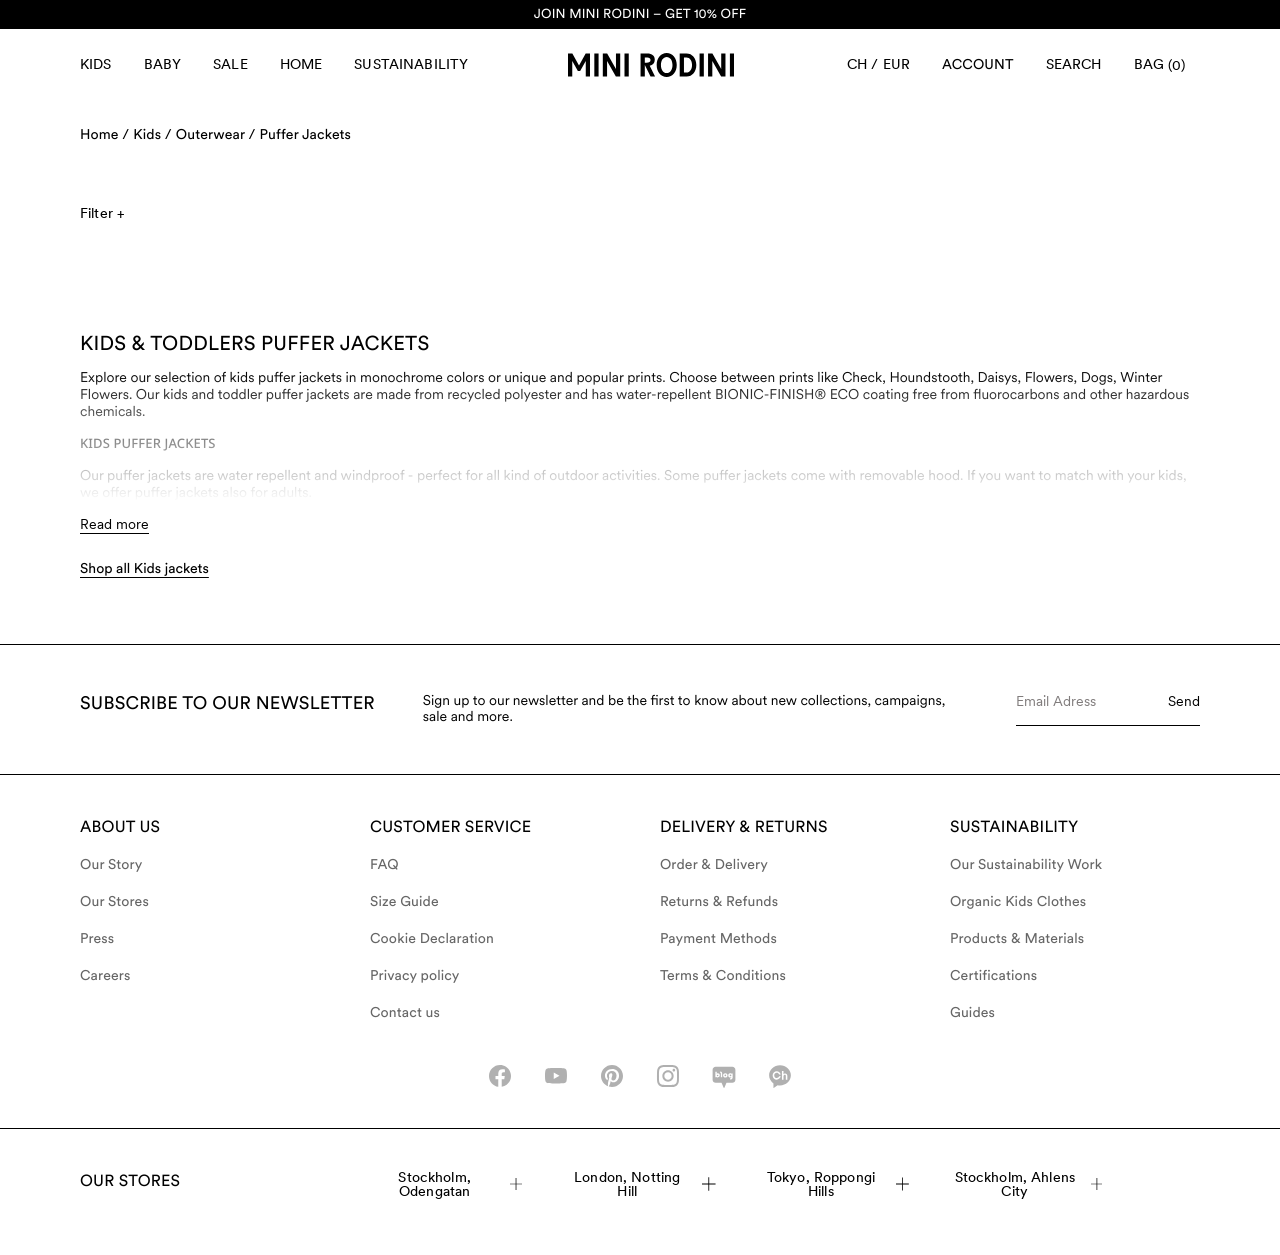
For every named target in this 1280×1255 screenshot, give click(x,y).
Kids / (152, 135)
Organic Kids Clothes (1018, 902)
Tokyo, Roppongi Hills (838, 1184)
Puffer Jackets (305, 135)
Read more (114, 524)
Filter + (102, 213)
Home (301, 64)
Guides (972, 1013)
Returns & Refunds (719, 902)
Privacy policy (415, 976)
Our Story (111, 865)
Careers (105, 976)
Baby (163, 64)
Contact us (405, 1013)
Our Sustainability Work (1026, 865)
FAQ (384, 865)
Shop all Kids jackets (144, 569)
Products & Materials (1017, 939)
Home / (104, 135)
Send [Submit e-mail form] (1184, 701)
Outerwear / (216, 135)
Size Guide (404, 902)
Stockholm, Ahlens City (1029, 1184)
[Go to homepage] (651, 65)
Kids (96, 64)
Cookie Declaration (432, 939)
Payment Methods (718, 939)
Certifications (993, 976)
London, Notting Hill (645, 1184)
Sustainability (411, 64)
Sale (230, 64)
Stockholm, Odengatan (460, 1184)
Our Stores (114, 902)
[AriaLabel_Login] (978, 65)
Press (97, 939)
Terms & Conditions (723, 976)
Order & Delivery (714, 865)
